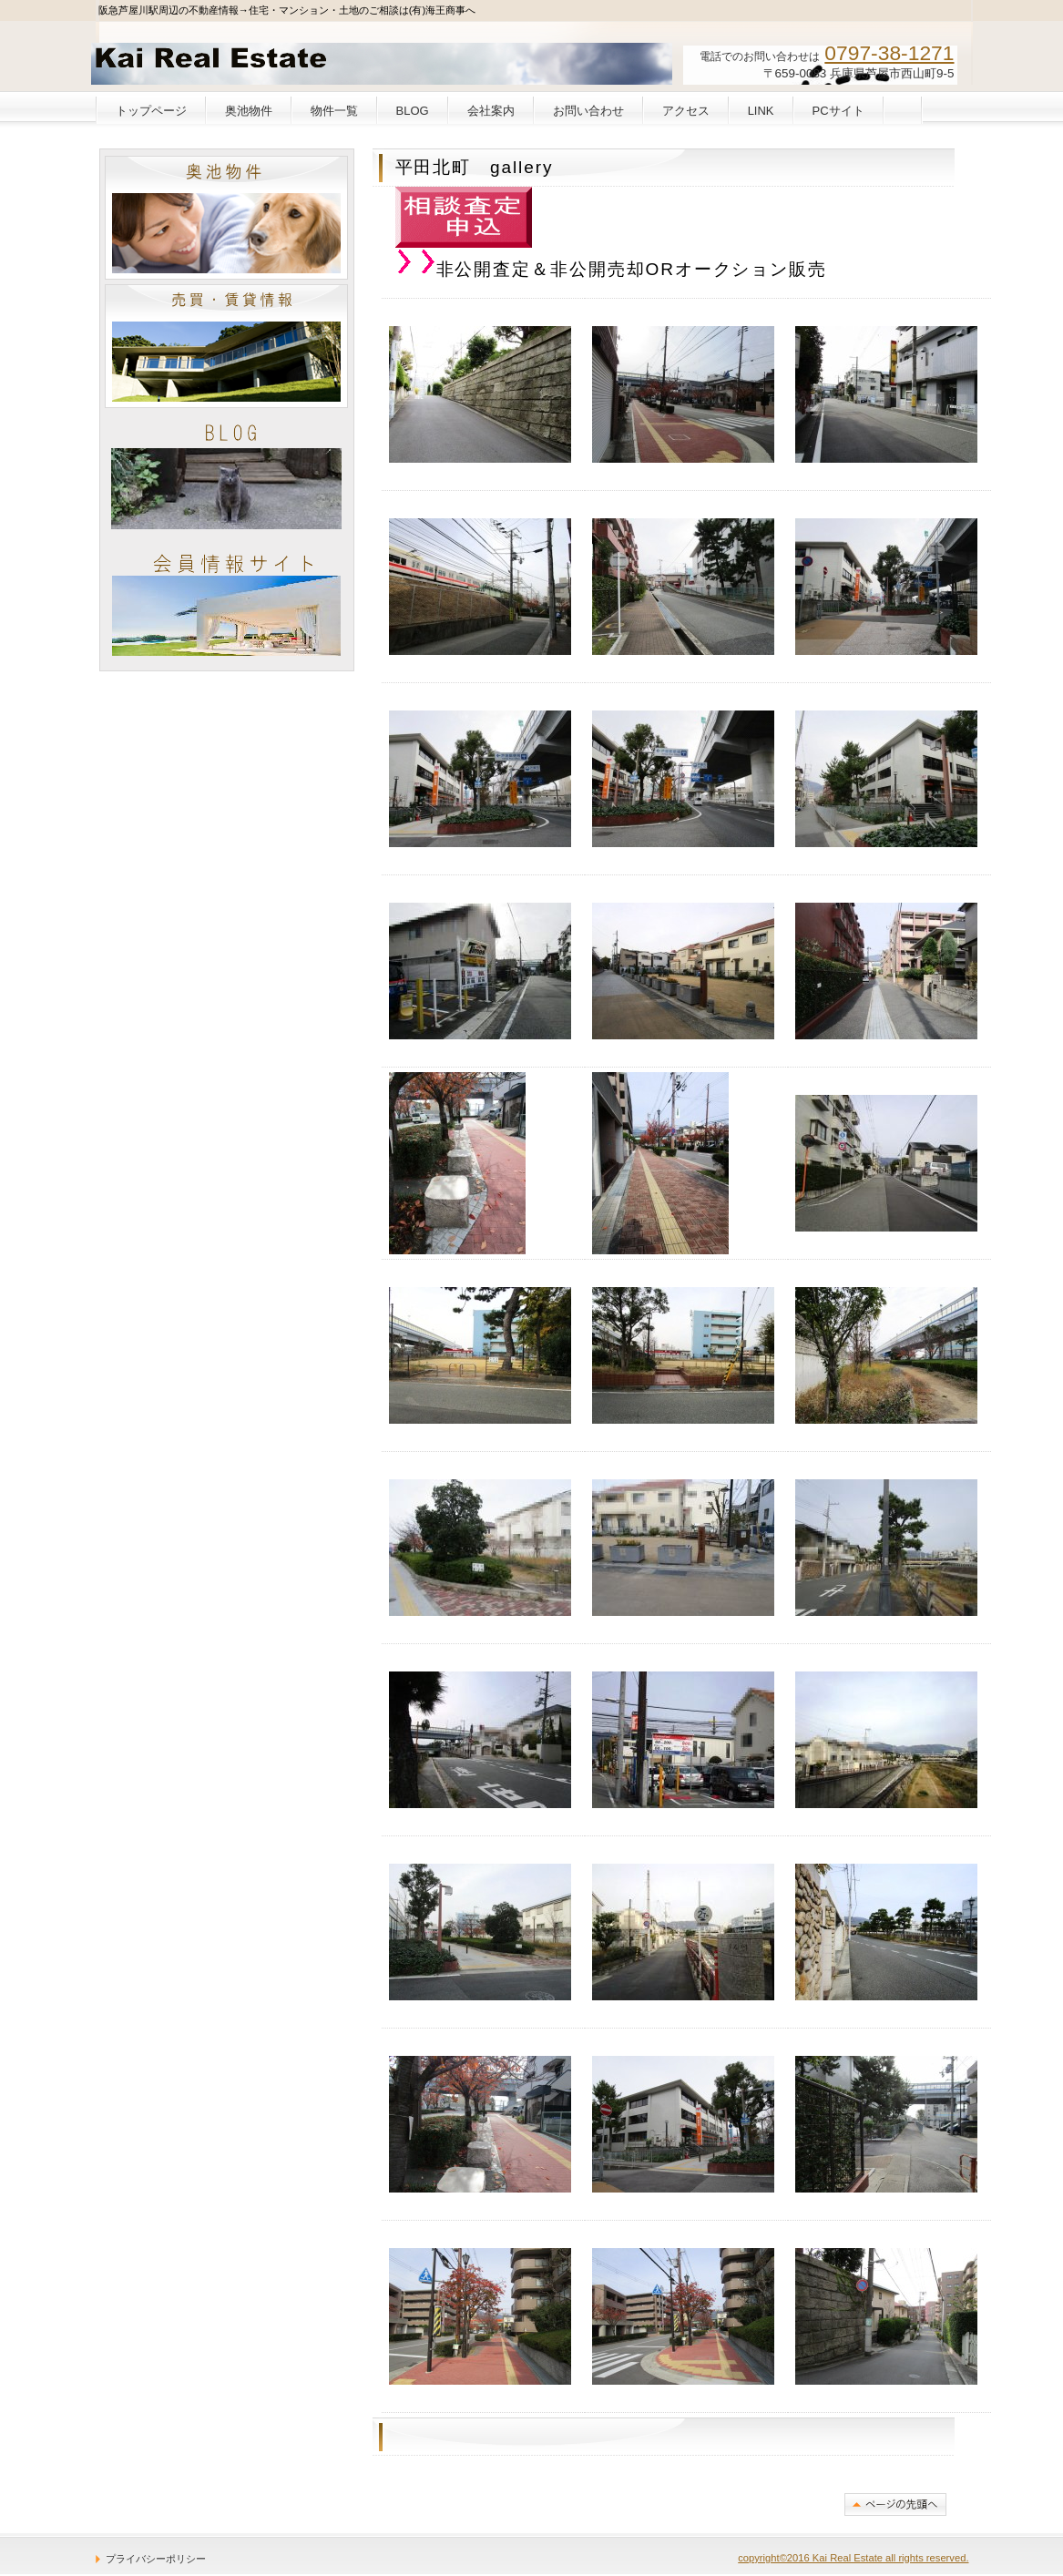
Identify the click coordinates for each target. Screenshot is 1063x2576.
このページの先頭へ (895, 2504)
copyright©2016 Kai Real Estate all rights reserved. (853, 2557)
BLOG (226, 475)
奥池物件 (226, 218)
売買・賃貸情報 (226, 346)
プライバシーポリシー (156, 2558)
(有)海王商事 (229, 60)
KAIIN (226, 603)
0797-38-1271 (889, 53)
